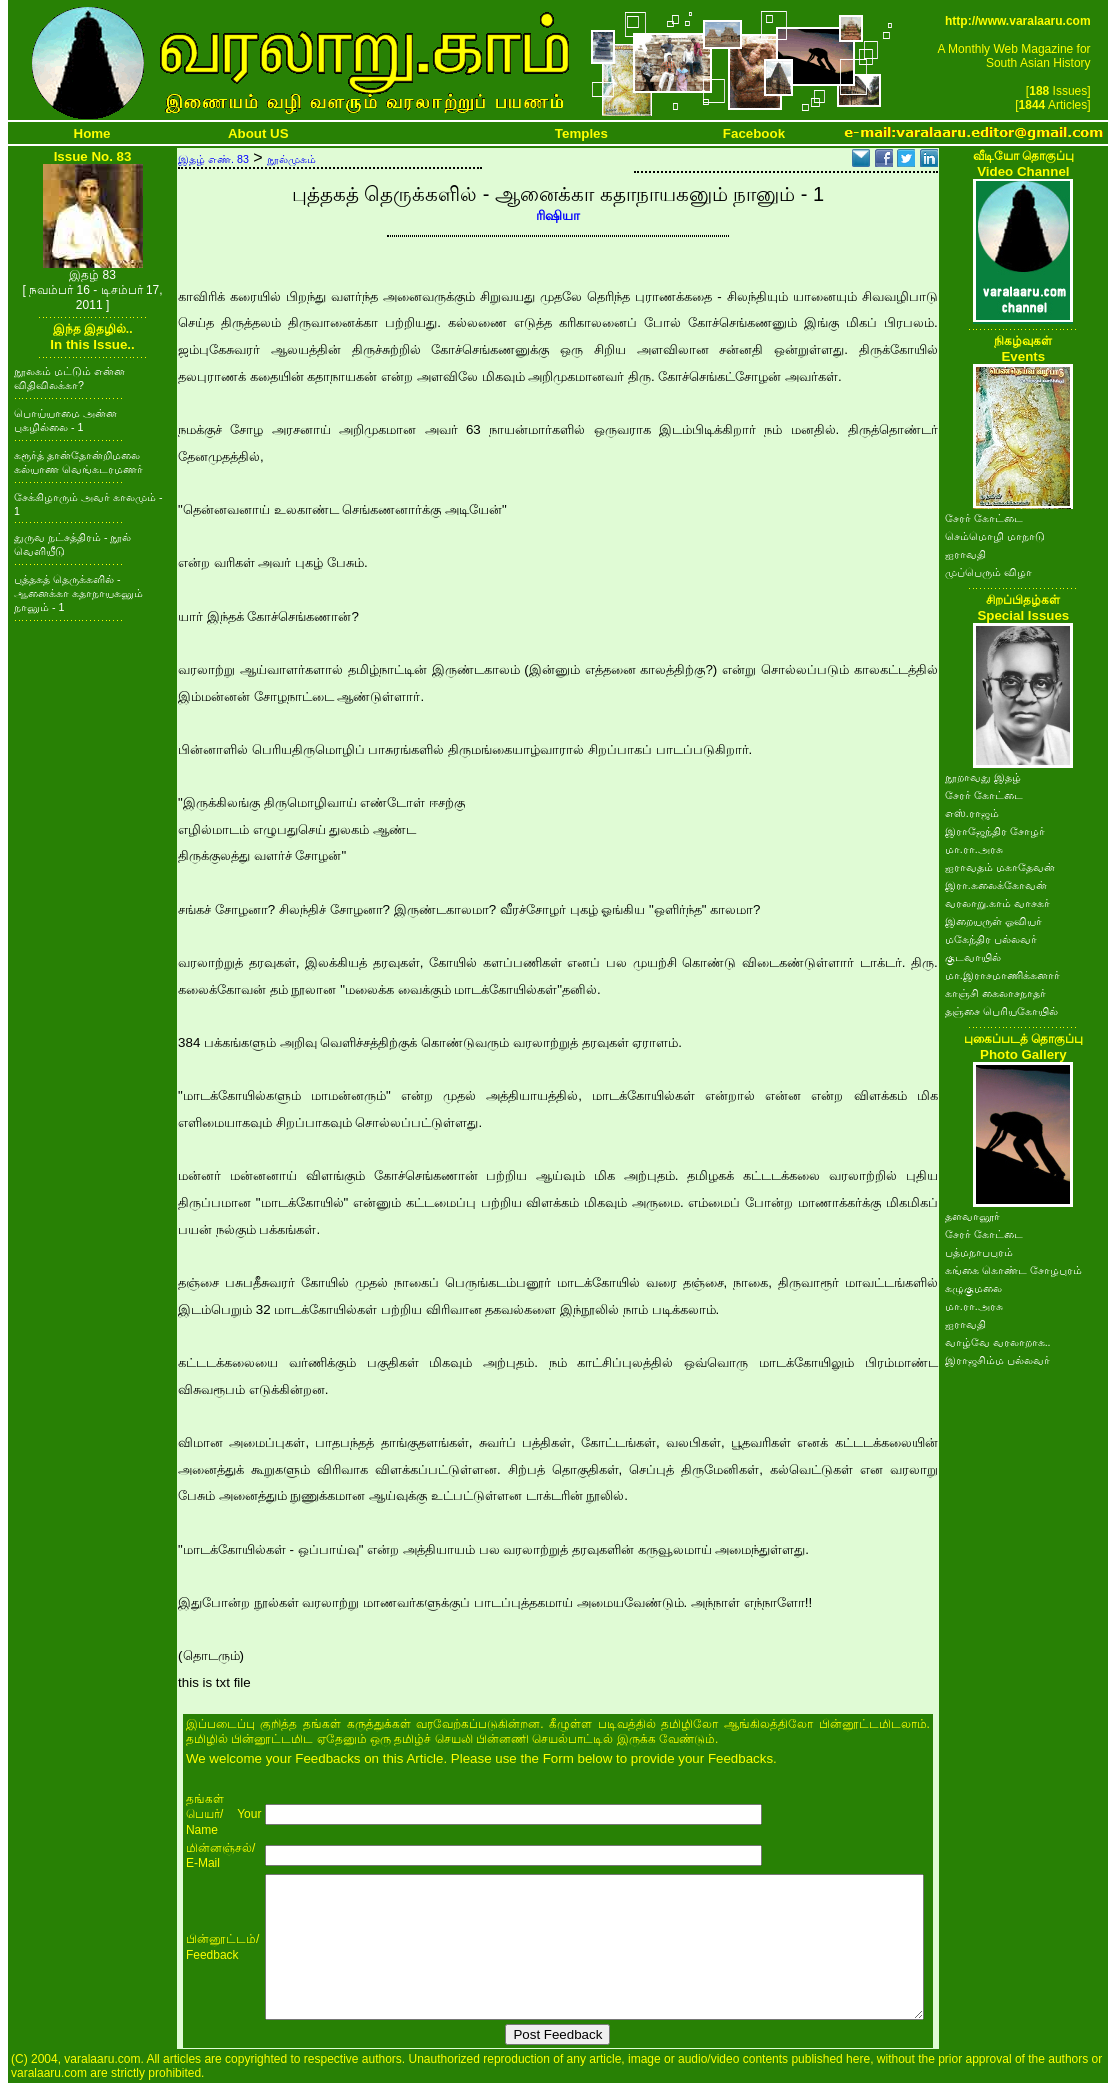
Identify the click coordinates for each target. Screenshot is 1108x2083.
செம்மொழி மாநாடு (995, 536)
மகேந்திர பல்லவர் (991, 939)
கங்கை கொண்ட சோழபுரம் (1013, 1270)
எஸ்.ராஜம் (972, 813)
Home (92, 133)
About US (258, 133)
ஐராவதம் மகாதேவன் (1000, 867)
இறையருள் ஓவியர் (993, 921)
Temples (581, 133)
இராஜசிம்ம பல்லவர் (997, 1360)
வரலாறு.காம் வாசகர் (997, 903)
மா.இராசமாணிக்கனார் (1002, 975)
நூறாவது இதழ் (983, 777)
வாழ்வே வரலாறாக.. (998, 1342)
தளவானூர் (972, 1216)
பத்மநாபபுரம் (979, 1252)
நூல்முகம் (291, 159)
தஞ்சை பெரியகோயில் (1001, 1011)
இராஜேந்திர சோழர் (995, 831)
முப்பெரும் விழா (988, 572)
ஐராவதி (965, 554)
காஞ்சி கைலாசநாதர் (995, 993)
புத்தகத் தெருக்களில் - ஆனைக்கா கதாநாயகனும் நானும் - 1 (78, 593)
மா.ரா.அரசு (974, 849)
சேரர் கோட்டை (984, 518)
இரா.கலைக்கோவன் (996, 885)
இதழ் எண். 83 (213, 159)
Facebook (754, 133)
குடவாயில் (973, 957)
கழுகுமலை (973, 1288)
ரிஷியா (558, 215)
